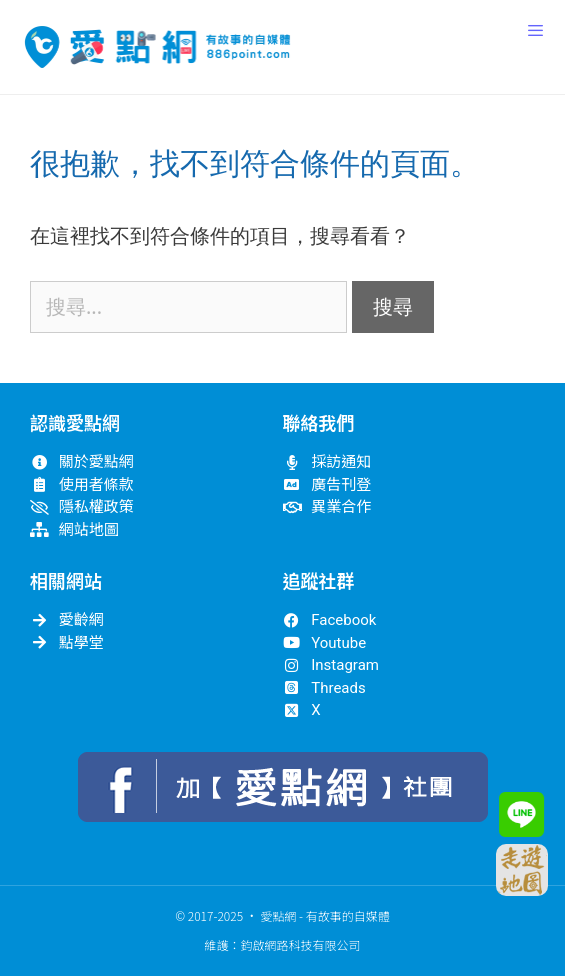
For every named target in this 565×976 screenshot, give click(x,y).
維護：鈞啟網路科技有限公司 (282, 944)
